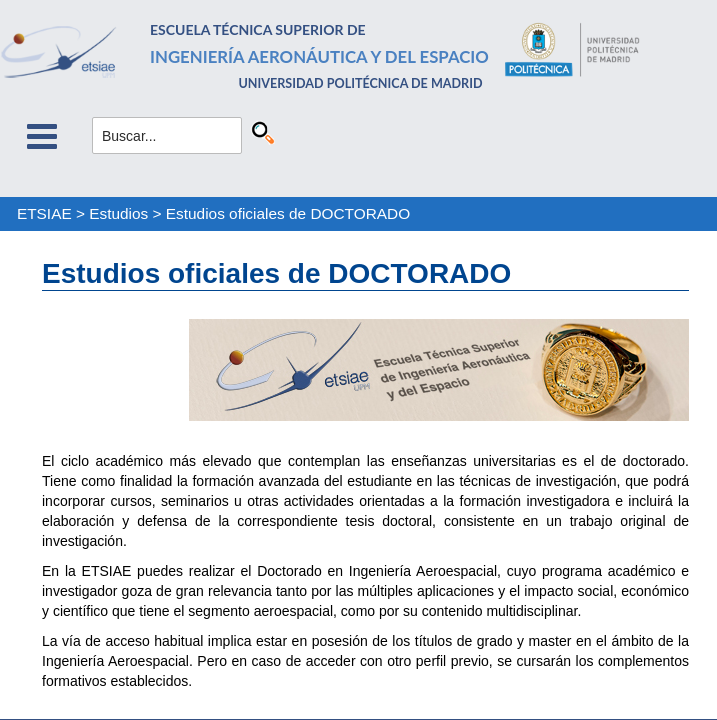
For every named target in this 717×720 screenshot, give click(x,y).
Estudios (118, 213)
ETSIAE (44, 213)
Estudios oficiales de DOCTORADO (288, 213)
